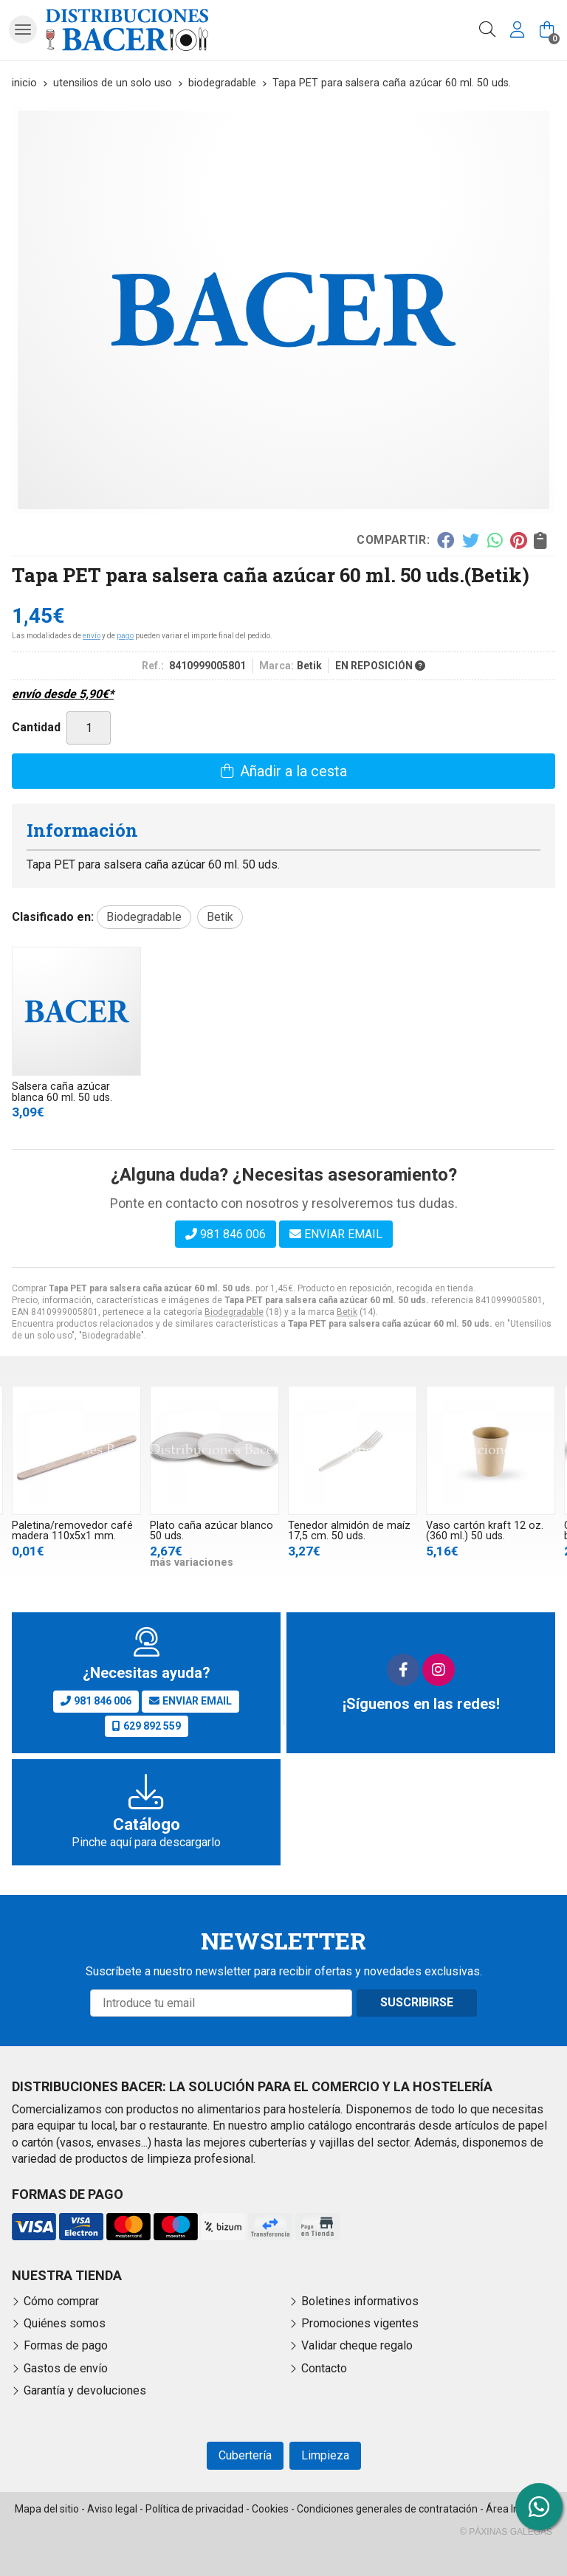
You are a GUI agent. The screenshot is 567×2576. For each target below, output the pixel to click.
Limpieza (325, 2455)
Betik (347, 1312)
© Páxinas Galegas (506, 2532)
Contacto (324, 2368)
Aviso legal (112, 2509)
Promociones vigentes (360, 2323)
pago (125, 636)
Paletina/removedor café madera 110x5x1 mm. (72, 1530)
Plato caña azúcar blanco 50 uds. (211, 1530)
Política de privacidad (194, 2509)
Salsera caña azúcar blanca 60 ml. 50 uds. (62, 1091)
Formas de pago (66, 2345)
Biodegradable (234, 1312)
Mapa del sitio (47, 2509)
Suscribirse (416, 2002)
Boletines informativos (360, 2301)
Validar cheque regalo (357, 2345)
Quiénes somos (65, 2323)
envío (91, 636)
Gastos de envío (66, 2368)
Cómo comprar (61, 2301)
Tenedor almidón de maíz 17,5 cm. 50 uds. (349, 1530)
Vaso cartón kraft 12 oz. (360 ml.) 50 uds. (484, 1530)
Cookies (270, 2509)
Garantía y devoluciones (85, 2390)
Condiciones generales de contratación (387, 2509)
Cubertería (245, 2455)
